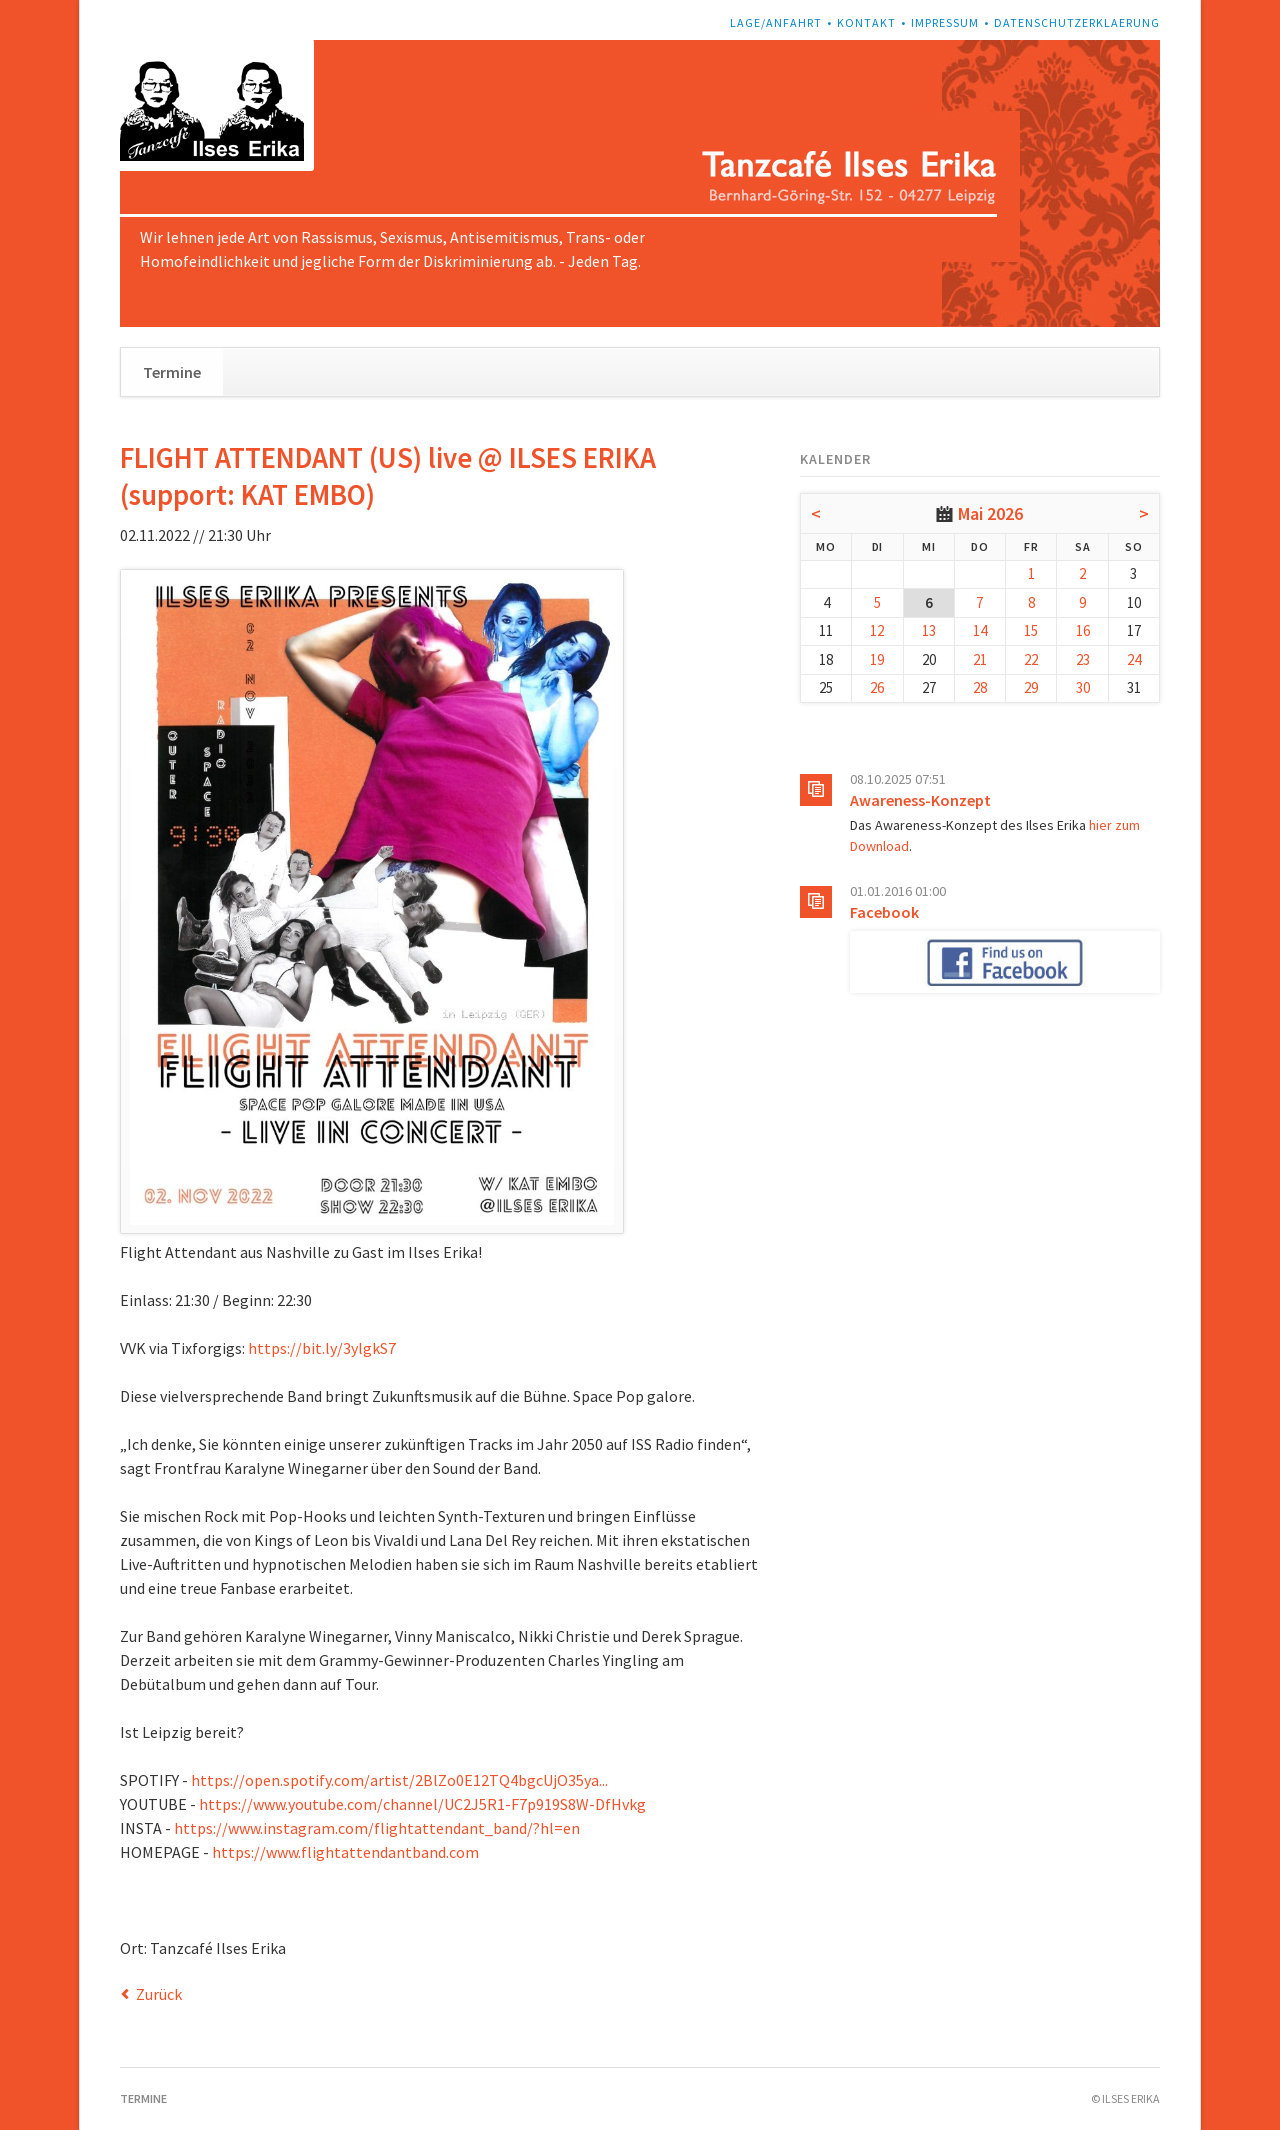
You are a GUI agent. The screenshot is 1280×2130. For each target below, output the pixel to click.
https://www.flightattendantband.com (345, 1852)
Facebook (884, 912)
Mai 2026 (990, 513)
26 (877, 687)
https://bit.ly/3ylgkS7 (322, 1348)
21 (980, 659)
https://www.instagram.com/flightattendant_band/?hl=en (377, 1828)
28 (980, 687)
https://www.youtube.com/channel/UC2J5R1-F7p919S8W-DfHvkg (422, 1804)
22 (1031, 659)
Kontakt (866, 22)
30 (1083, 687)
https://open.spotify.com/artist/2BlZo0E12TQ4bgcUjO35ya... (399, 1780)
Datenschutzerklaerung (1077, 22)
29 (1031, 687)
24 (1134, 659)
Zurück (159, 1994)
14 (980, 630)
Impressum (945, 22)
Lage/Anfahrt (776, 22)
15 (1031, 630)
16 (1083, 630)
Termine (172, 372)
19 (877, 659)
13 (929, 630)
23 (1083, 659)
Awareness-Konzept (920, 800)
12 (877, 630)
